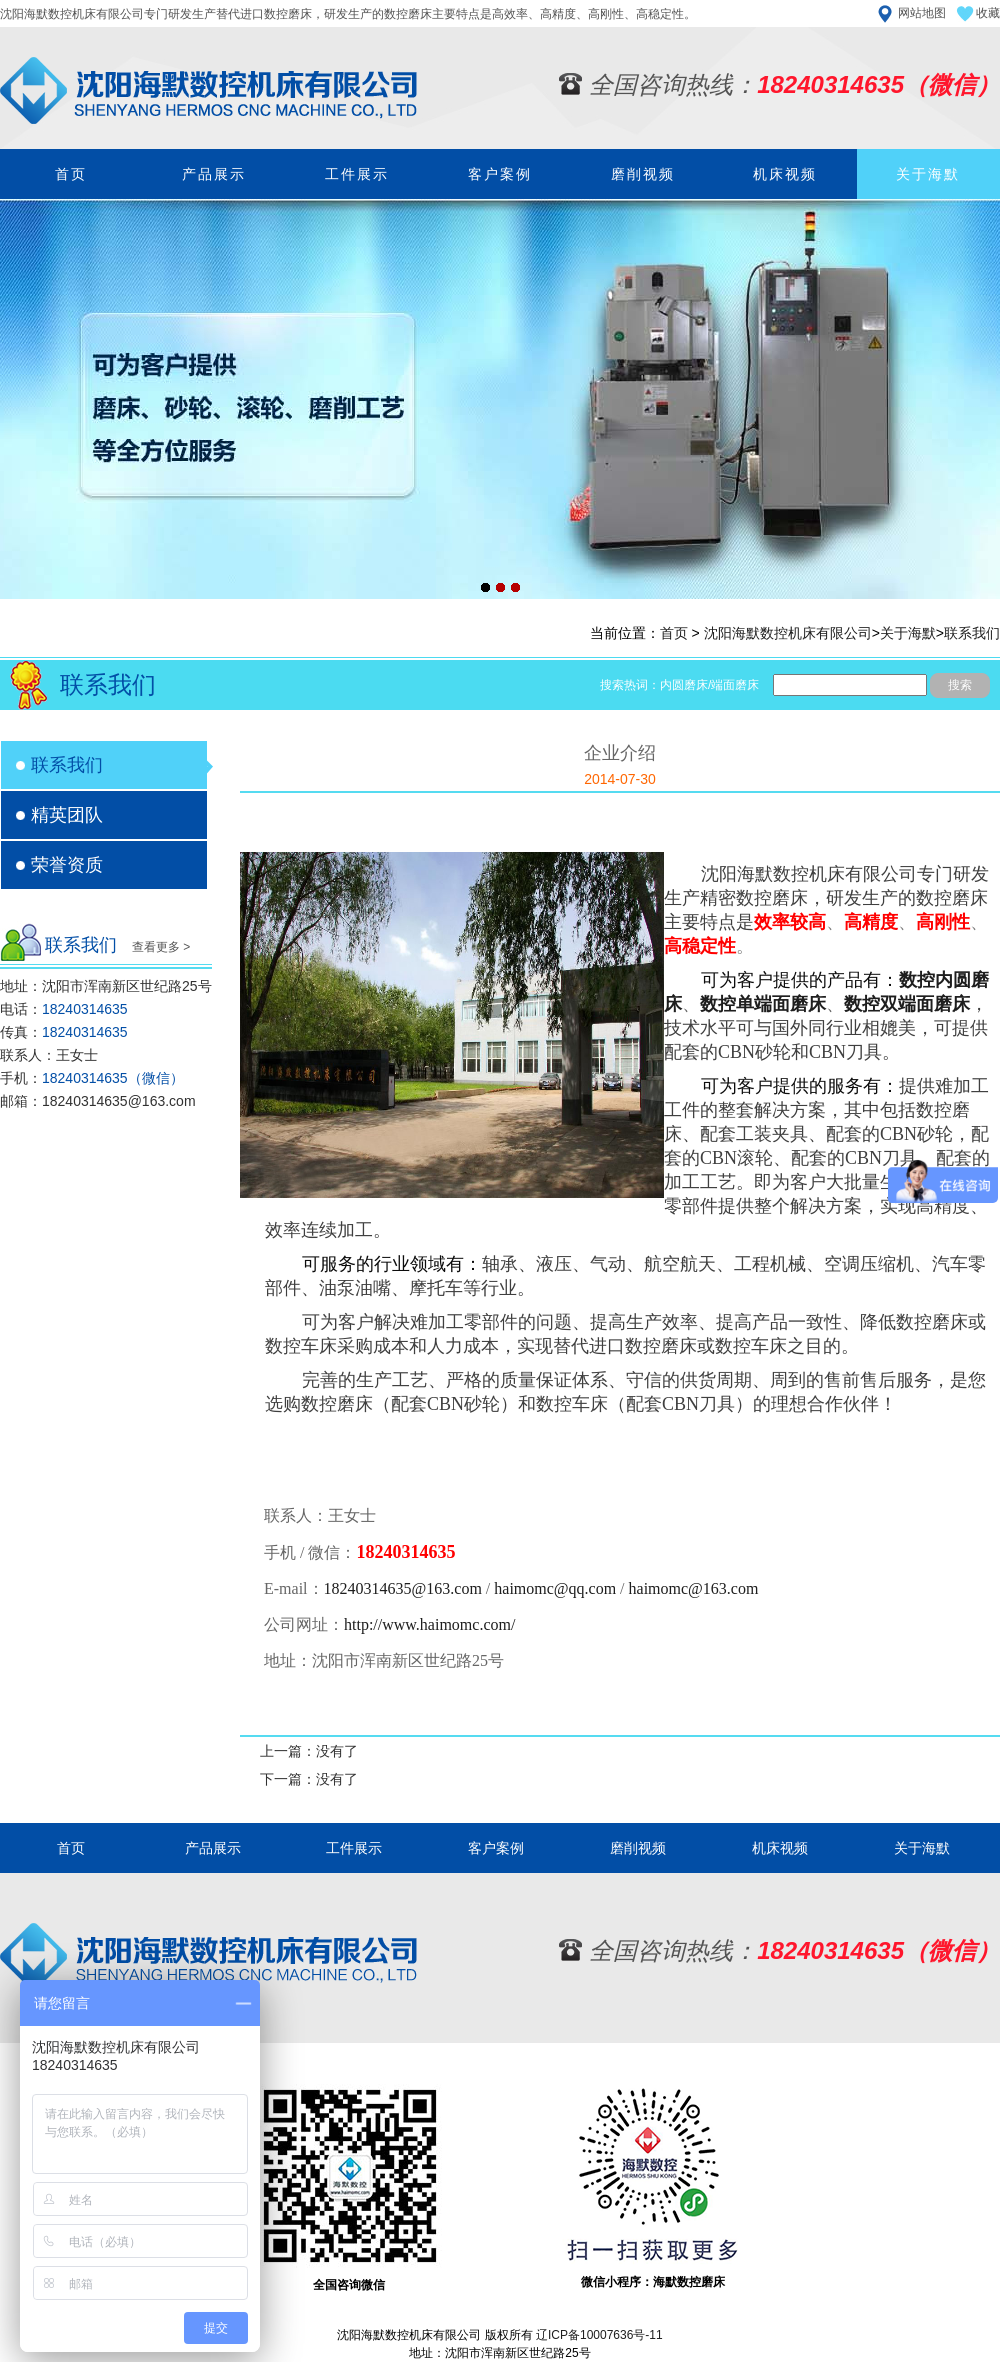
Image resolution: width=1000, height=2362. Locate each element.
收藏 (988, 13)
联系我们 (972, 633)
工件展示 (357, 174)
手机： (92, 1078)
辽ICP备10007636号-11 (599, 2335)
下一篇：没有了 (309, 1779)
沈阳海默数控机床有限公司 (788, 633)
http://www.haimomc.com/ (429, 1624)
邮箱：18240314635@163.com (98, 1101)
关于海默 (928, 174)
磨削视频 (643, 174)
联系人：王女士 (49, 1055)
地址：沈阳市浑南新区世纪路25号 (106, 986)
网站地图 (922, 13)
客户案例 (500, 174)
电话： (64, 1009)
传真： (64, 1032)
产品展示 (214, 174)
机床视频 (785, 174)
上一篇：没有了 (309, 1751)
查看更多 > (161, 947)
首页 (71, 174)
